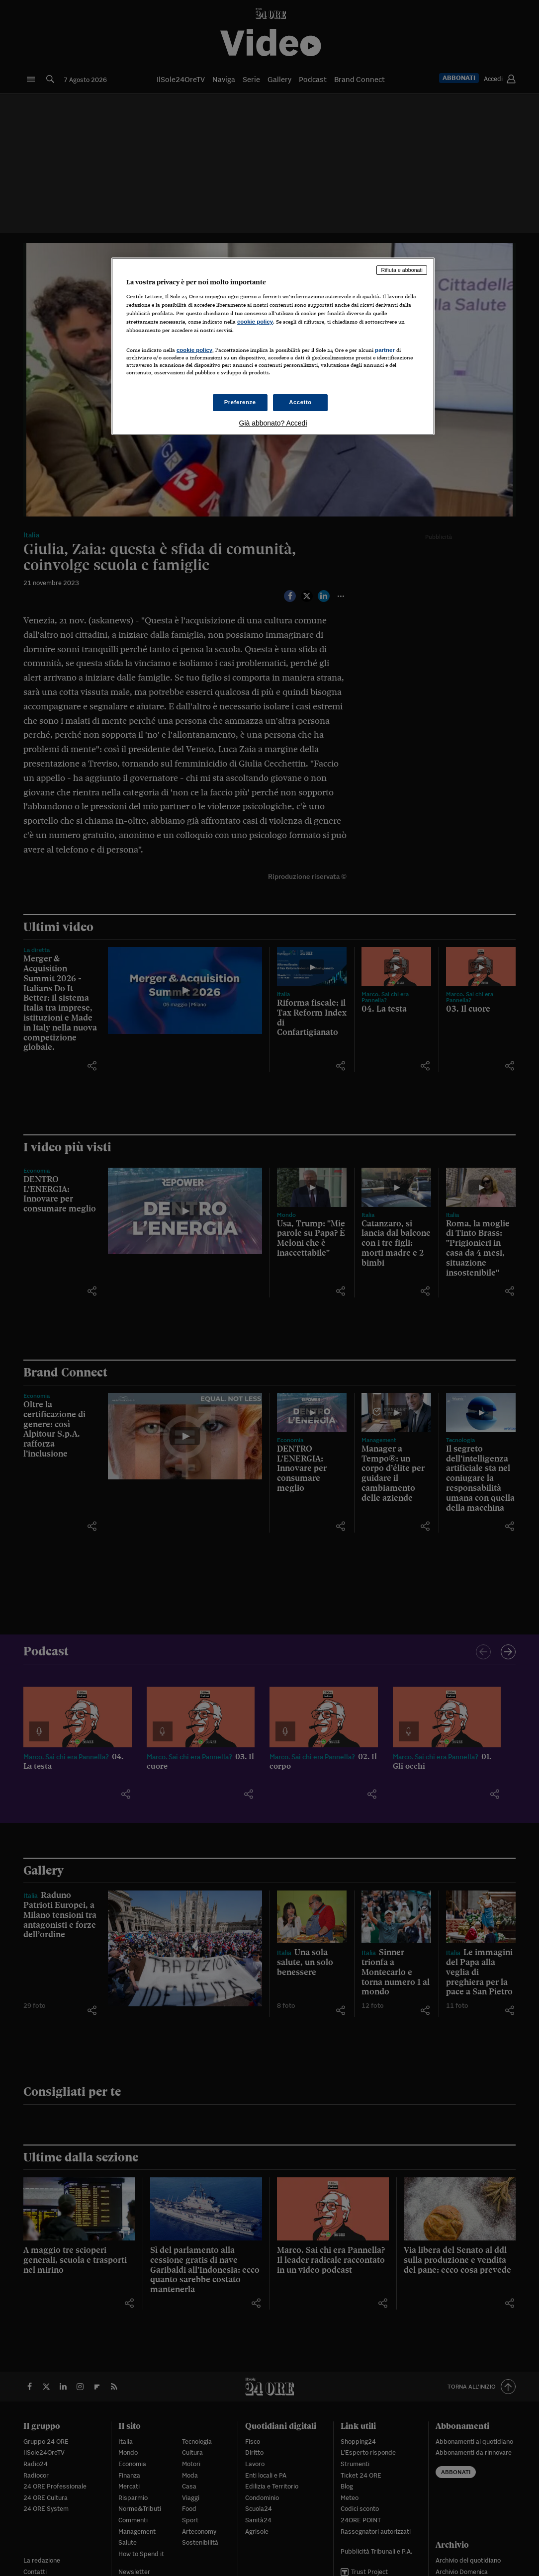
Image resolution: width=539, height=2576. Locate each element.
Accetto (300, 402)
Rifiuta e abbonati (402, 270)
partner (385, 350)
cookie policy (255, 322)
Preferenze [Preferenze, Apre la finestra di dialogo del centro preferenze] (240, 402)
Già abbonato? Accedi (273, 423)
